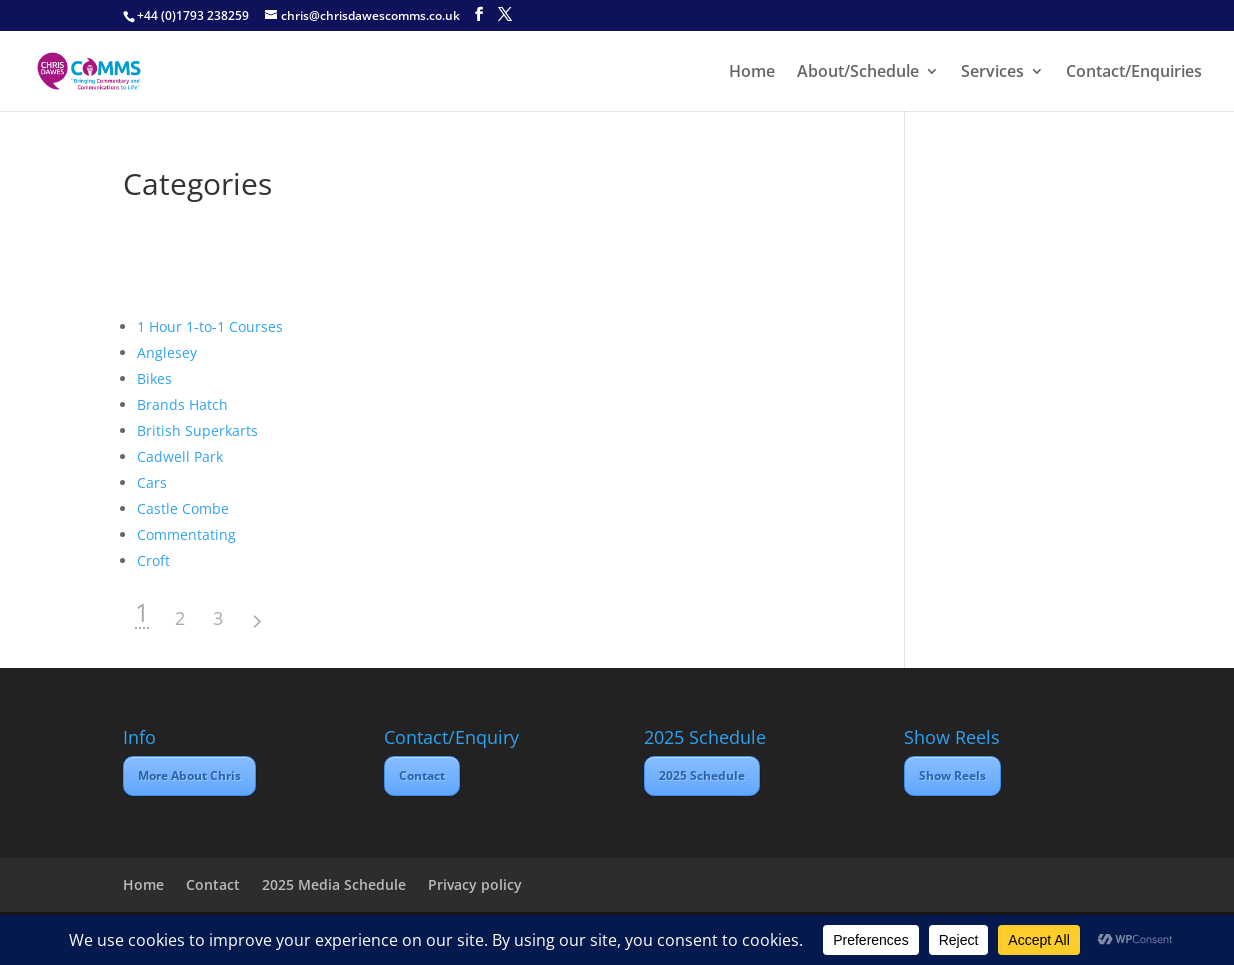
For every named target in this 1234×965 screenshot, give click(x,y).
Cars (152, 482)
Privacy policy (475, 884)
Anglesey (167, 352)
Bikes (154, 378)
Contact (422, 775)
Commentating (186, 534)
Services (992, 73)
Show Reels (952, 775)
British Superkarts (197, 430)
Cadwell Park (180, 456)
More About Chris (189, 775)
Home (752, 73)
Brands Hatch (182, 404)
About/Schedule (858, 73)
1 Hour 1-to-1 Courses (210, 326)
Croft (153, 560)
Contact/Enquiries (1134, 73)
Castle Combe (183, 508)
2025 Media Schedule (334, 884)
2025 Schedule (702, 775)
